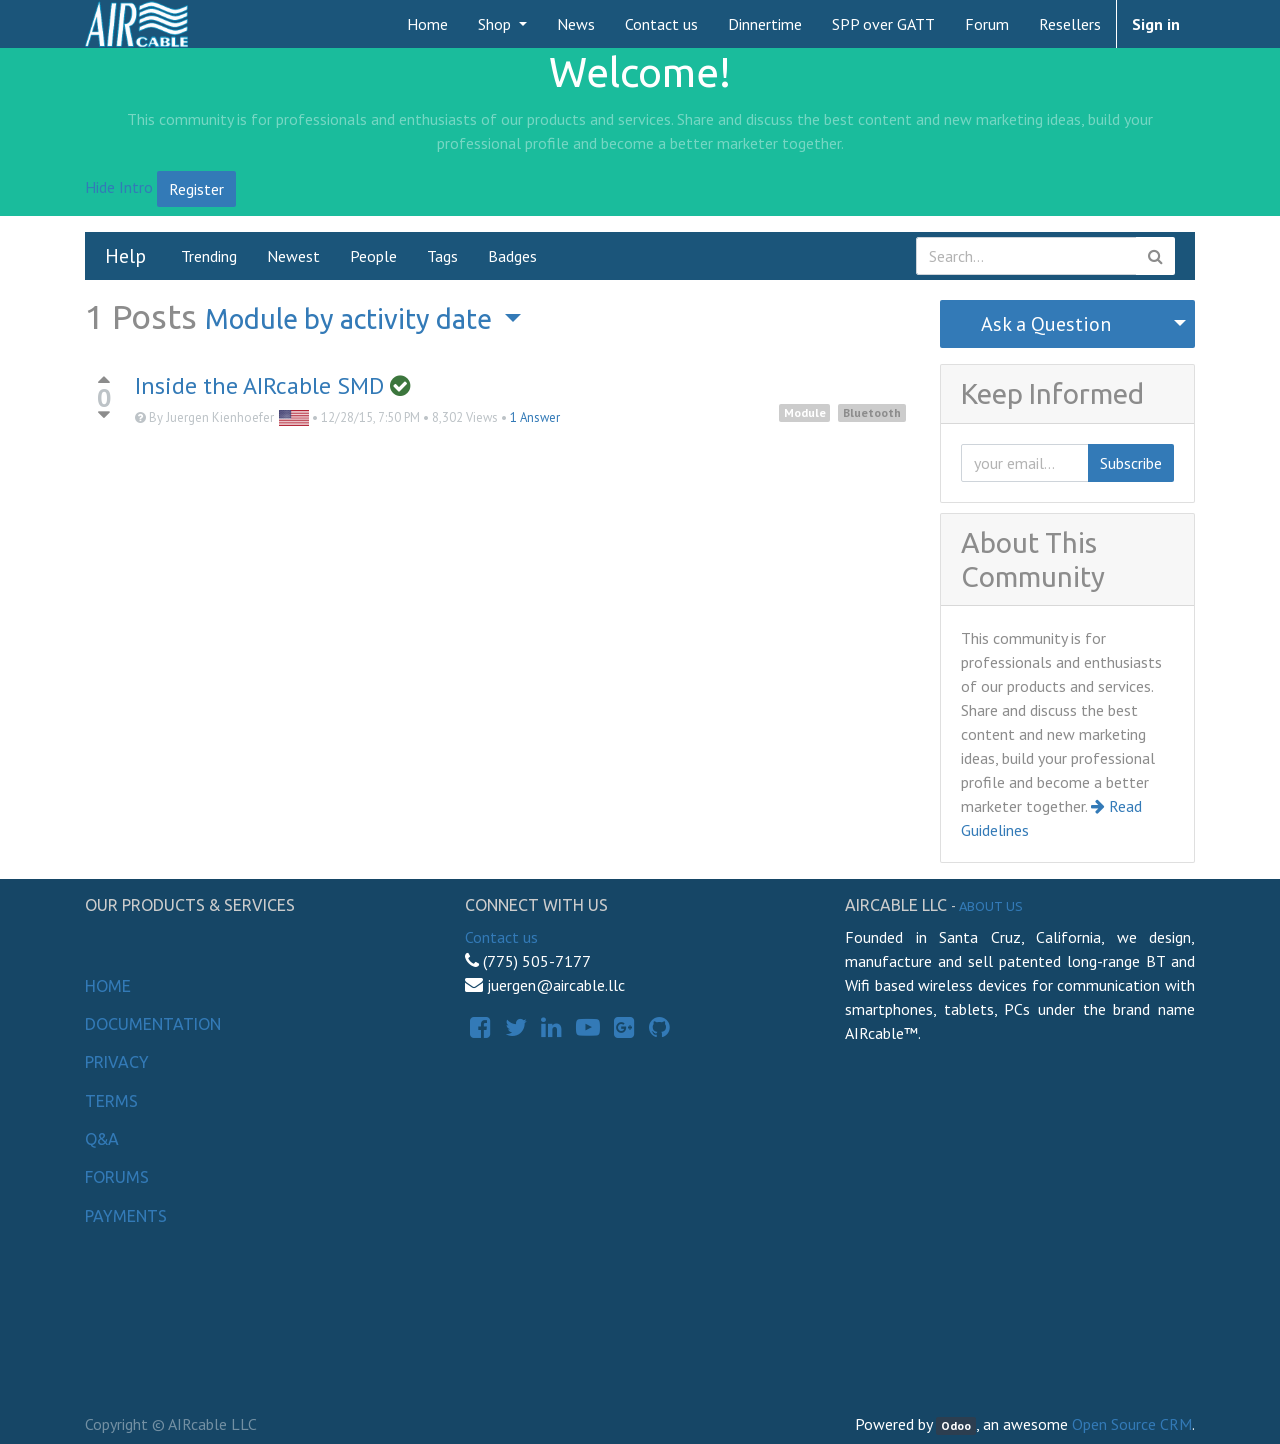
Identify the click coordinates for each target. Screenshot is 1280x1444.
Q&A (102, 1139)
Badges (512, 256)
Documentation (153, 1024)
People (373, 256)
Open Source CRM (1132, 1424)
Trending (209, 256)
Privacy (117, 1062)
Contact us (501, 937)
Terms (111, 1101)
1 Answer (535, 417)
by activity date (351, 319)
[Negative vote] (104, 415)
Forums (117, 1177)
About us (991, 906)
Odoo (956, 1425)
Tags (442, 256)
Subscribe (1131, 463)
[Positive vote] (104, 379)
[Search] (1155, 256)
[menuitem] (427, 24)
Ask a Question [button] (1046, 324)
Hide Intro (119, 187)
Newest (293, 256)
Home (108, 986)
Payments (126, 1216)
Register (196, 189)
